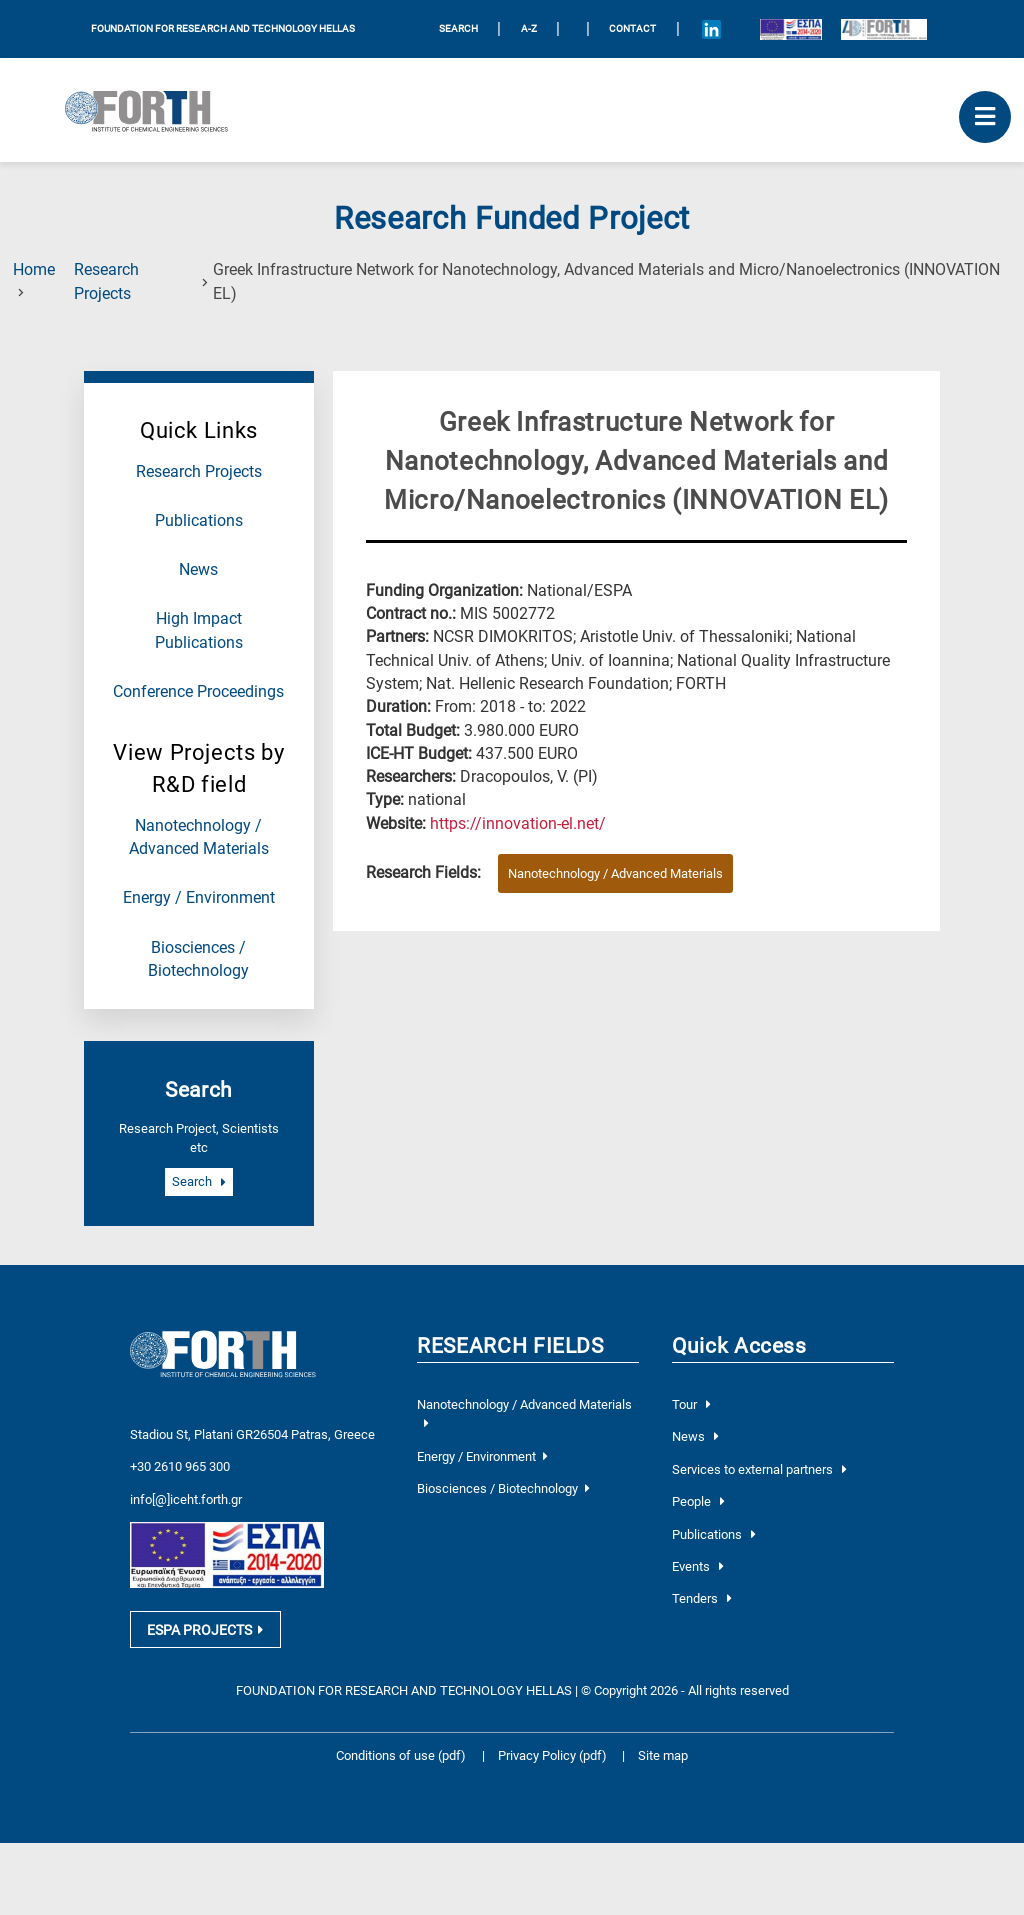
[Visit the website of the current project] (518, 824)
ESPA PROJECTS (205, 1635)
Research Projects (199, 472)
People (698, 1501)
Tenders (702, 1598)
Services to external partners (759, 1469)
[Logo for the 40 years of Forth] (884, 29)
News (198, 570)
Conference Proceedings (198, 692)
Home (34, 270)
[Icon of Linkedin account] (711, 29)
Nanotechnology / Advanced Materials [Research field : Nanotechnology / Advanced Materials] (615, 873)
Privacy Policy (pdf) (554, 1761)
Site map (663, 1761)
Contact (632, 28)
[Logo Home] (154, 110)
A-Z (529, 28)
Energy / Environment (199, 898)
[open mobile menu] (985, 117)
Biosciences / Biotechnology (503, 1488)
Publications (199, 521)
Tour (691, 1404)
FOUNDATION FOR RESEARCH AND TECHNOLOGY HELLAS (223, 28)
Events (698, 1566)
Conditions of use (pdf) (401, 1761)
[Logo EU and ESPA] (790, 29)
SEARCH (458, 28)
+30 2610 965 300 (180, 1465)
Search (199, 1182)
